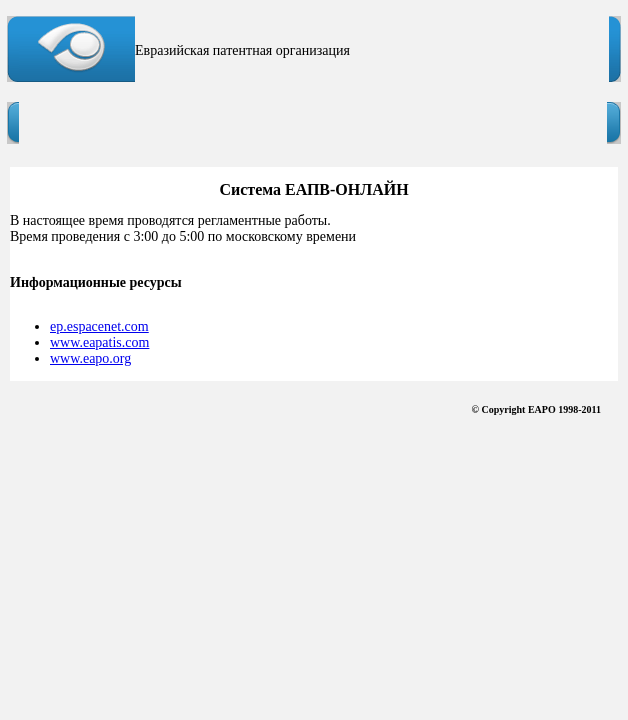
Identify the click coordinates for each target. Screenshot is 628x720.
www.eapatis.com (99, 342)
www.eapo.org (90, 358)
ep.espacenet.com (99, 326)
